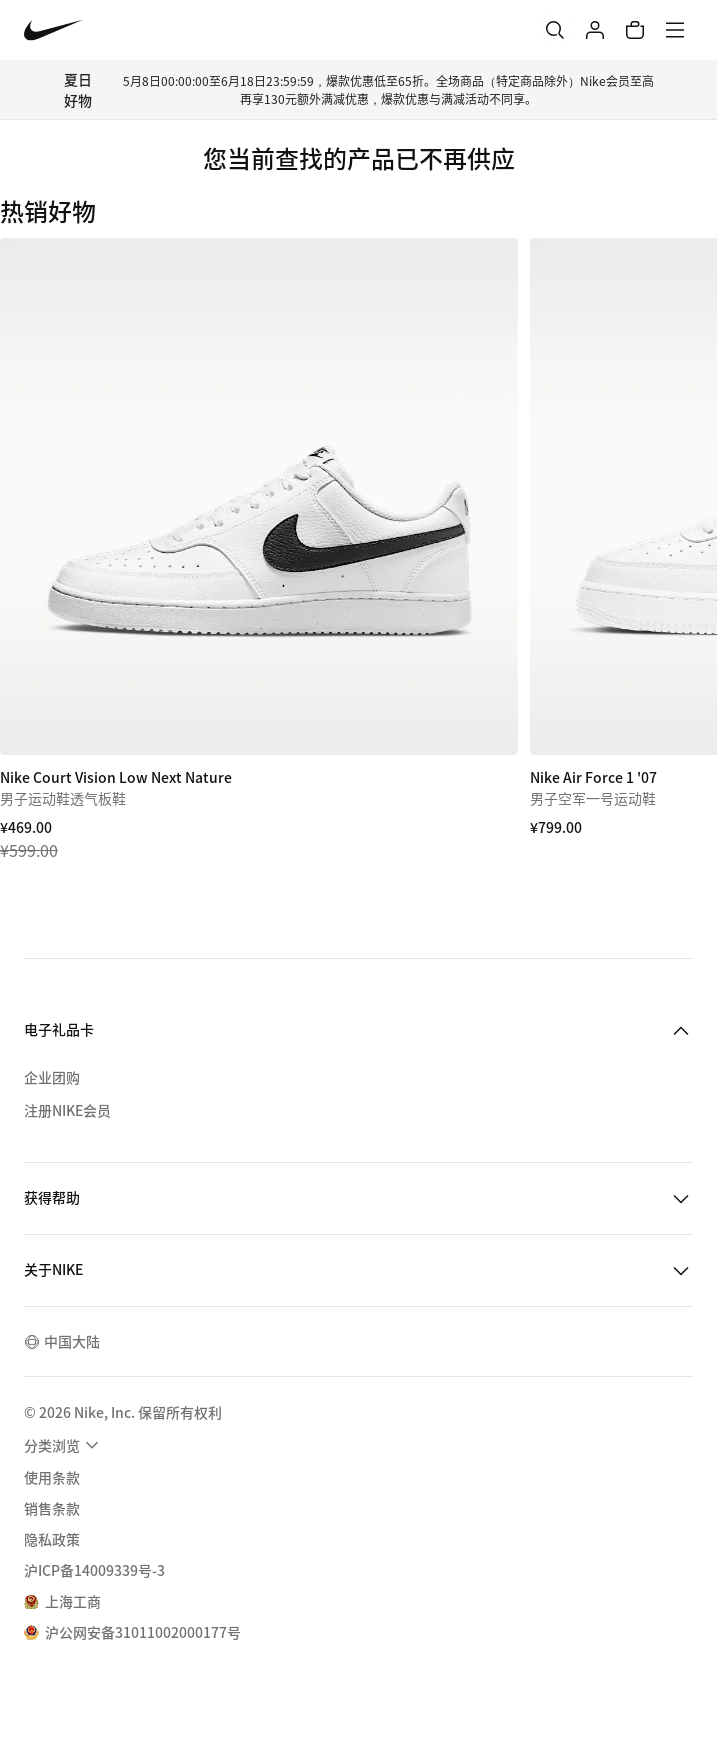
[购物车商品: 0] (635, 30)
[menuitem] (64, 1445)
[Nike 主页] (53, 30)
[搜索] (555, 30)
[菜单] (675, 30)
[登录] (595, 30)
